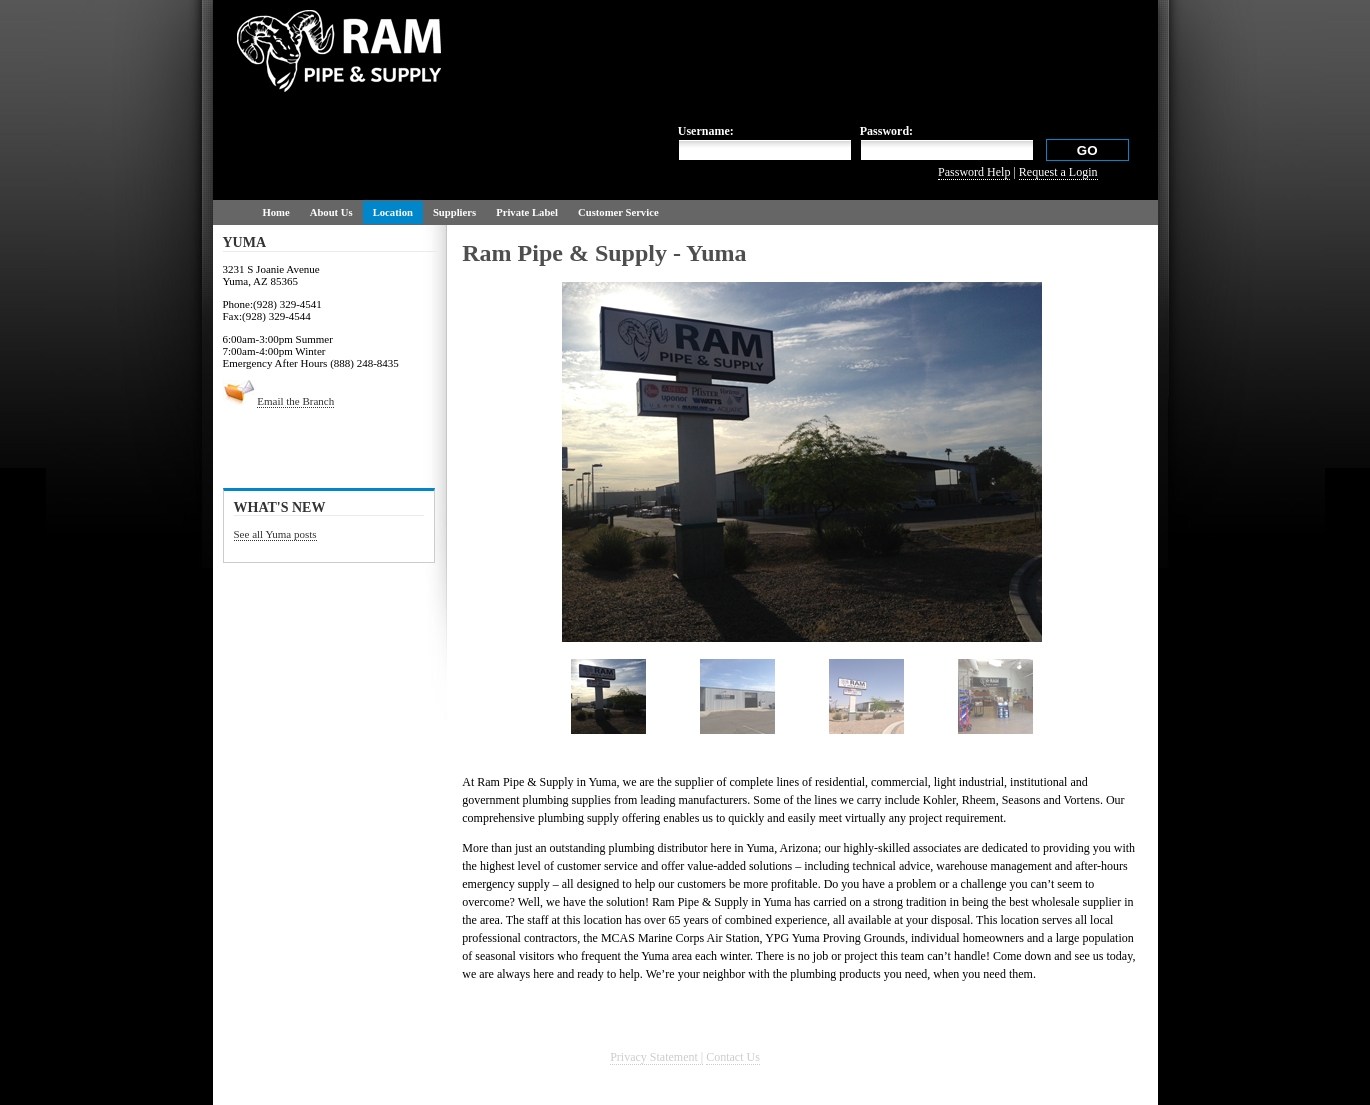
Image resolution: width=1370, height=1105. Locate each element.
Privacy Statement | (656, 1057)
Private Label (527, 212)
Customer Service (618, 212)
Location (393, 212)
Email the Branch (295, 401)
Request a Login (1058, 172)
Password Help (974, 172)
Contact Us (733, 1057)
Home (276, 212)
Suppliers (454, 212)
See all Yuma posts (275, 534)
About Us (331, 212)
